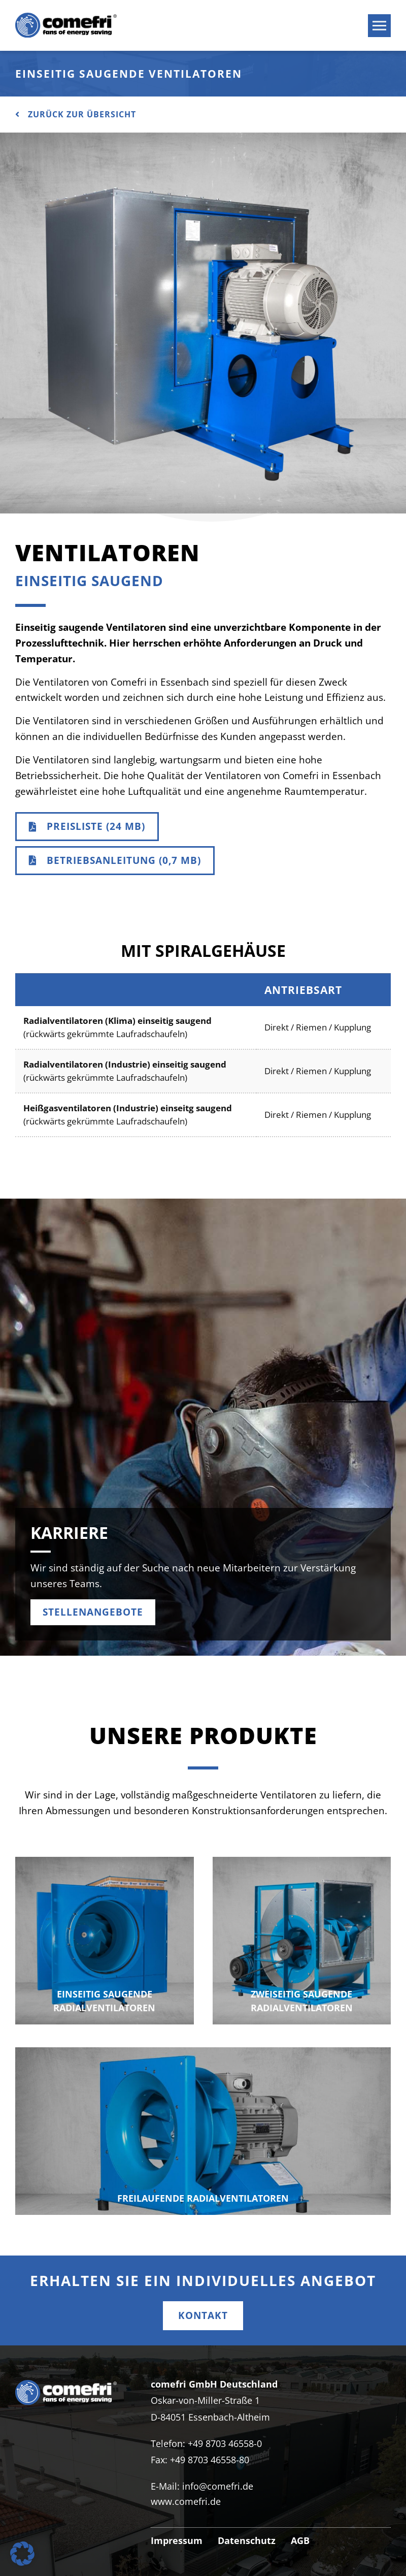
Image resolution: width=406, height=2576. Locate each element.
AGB (300, 2540)
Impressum (176, 2540)
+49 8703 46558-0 (225, 2443)
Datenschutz (247, 2540)
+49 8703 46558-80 (209, 2460)
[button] (22, 2553)
